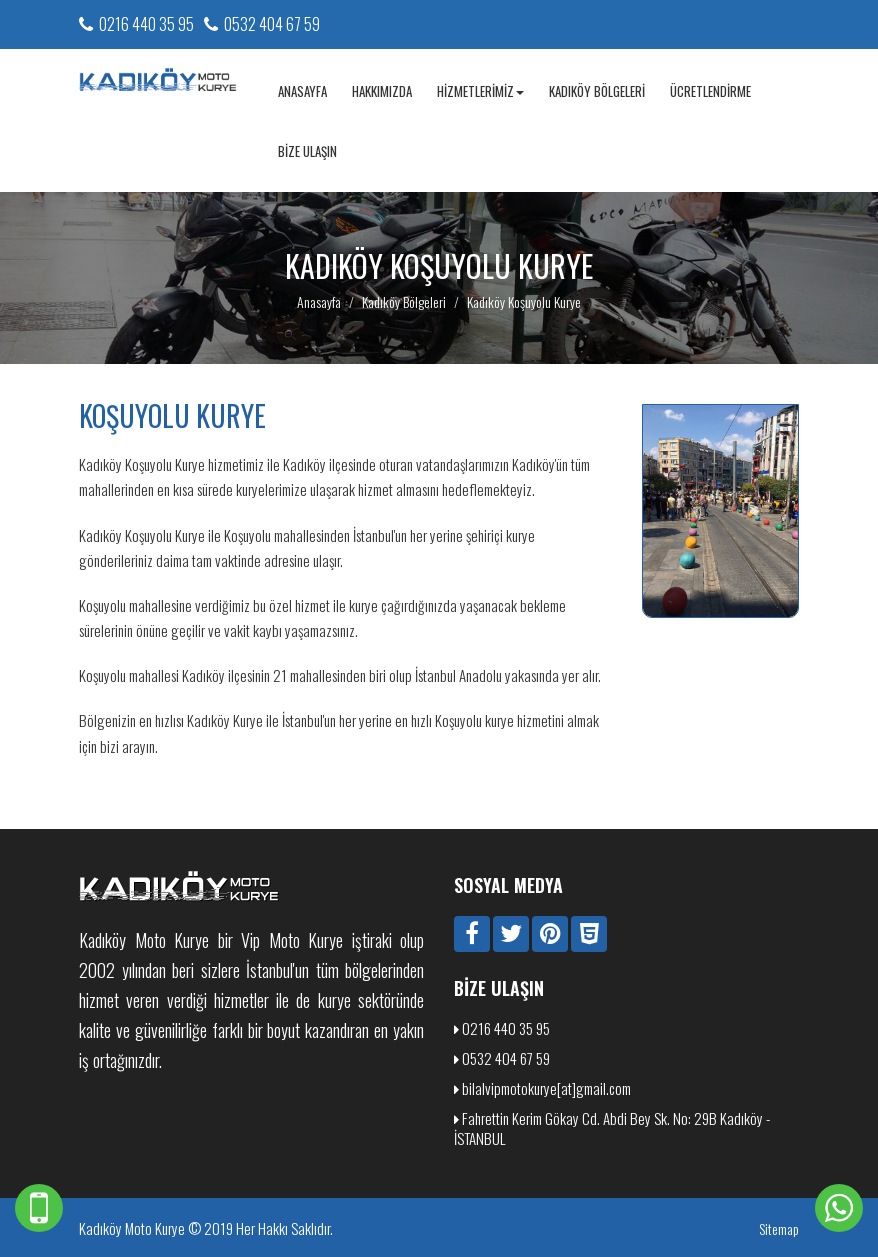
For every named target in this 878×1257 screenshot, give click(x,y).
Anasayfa (302, 91)
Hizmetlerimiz (480, 91)
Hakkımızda (382, 91)
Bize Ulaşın (307, 151)
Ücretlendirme (710, 91)
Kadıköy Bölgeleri (597, 91)
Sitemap (779, 1228)
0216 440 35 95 (146, 24)
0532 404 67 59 (272, 24)
